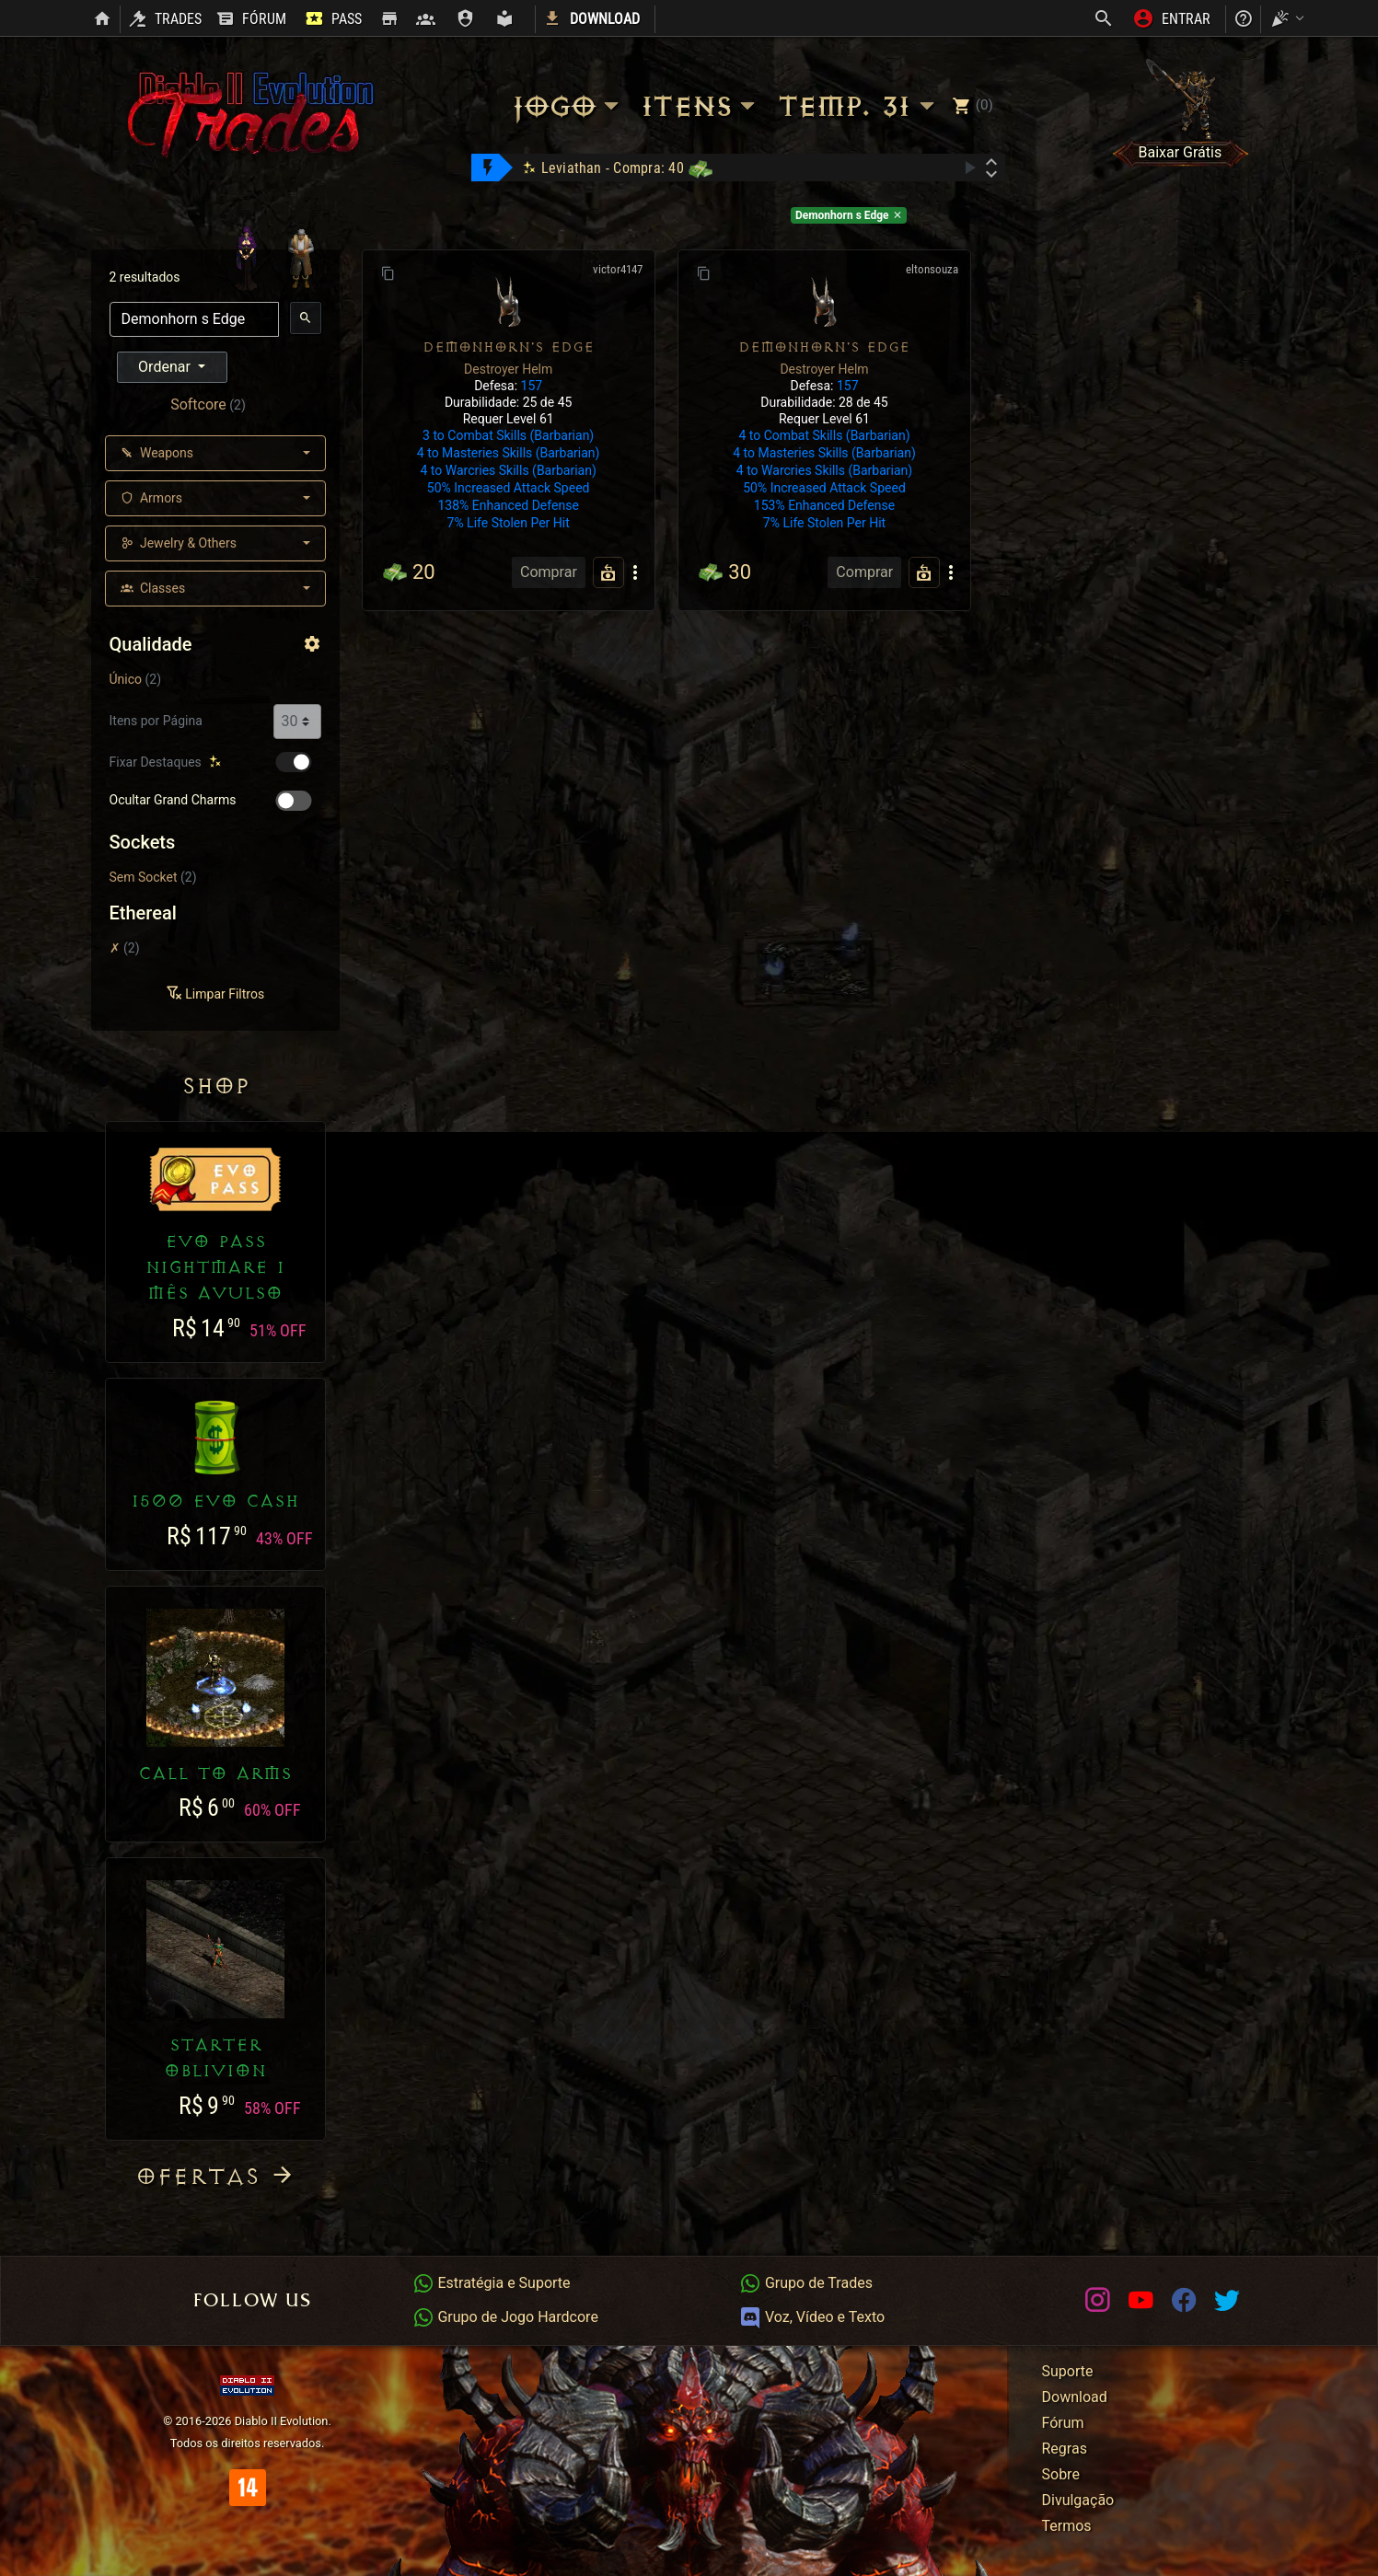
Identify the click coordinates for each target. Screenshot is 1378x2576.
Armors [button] (152, 498)
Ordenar (166, 366)
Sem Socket (144, 877)
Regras (1064, 2448)
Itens (701, 106)
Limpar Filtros (215, 994)
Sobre (1061, 2474)
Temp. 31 (859, 106)
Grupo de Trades (806, 2283)
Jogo (568, 106)
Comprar (548, 572)
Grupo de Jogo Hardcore (505, 2317)
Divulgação (1078, 2500)
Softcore (198, 404)
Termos (1067, 2526)
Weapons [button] (157, 452)
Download (1074, 2397)
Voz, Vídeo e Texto (812, 2317)
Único (126, 679)
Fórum (1063, 2423)
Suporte (1068, 2371)
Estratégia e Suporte (491, 2283)
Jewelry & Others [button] (179, 543)
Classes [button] (153, 588)
